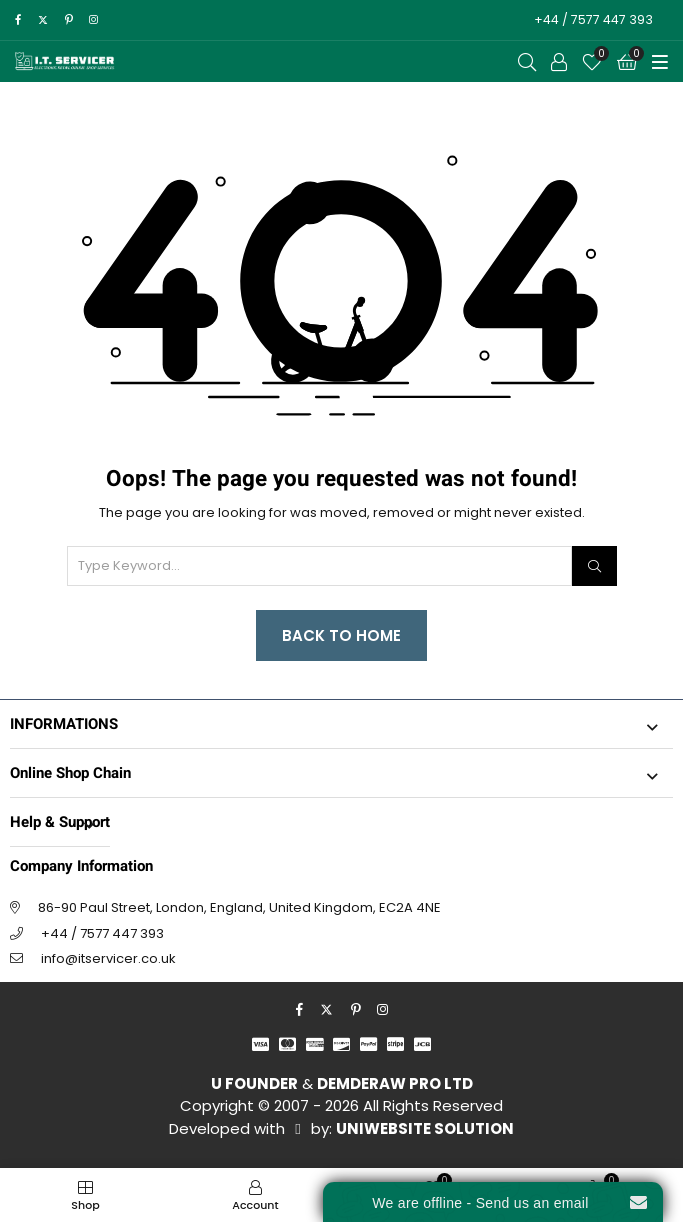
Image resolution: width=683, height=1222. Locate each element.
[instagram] (93, 20)
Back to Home (341, 635)
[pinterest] (69, 20)
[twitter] (42, 20)
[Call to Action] (559, 62)
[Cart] (627, 62)
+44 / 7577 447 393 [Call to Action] (593, 19)
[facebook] (17, 20)
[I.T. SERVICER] (65, 61)
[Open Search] (527, 62)
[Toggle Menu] (660, 62)
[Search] (594, 566)
